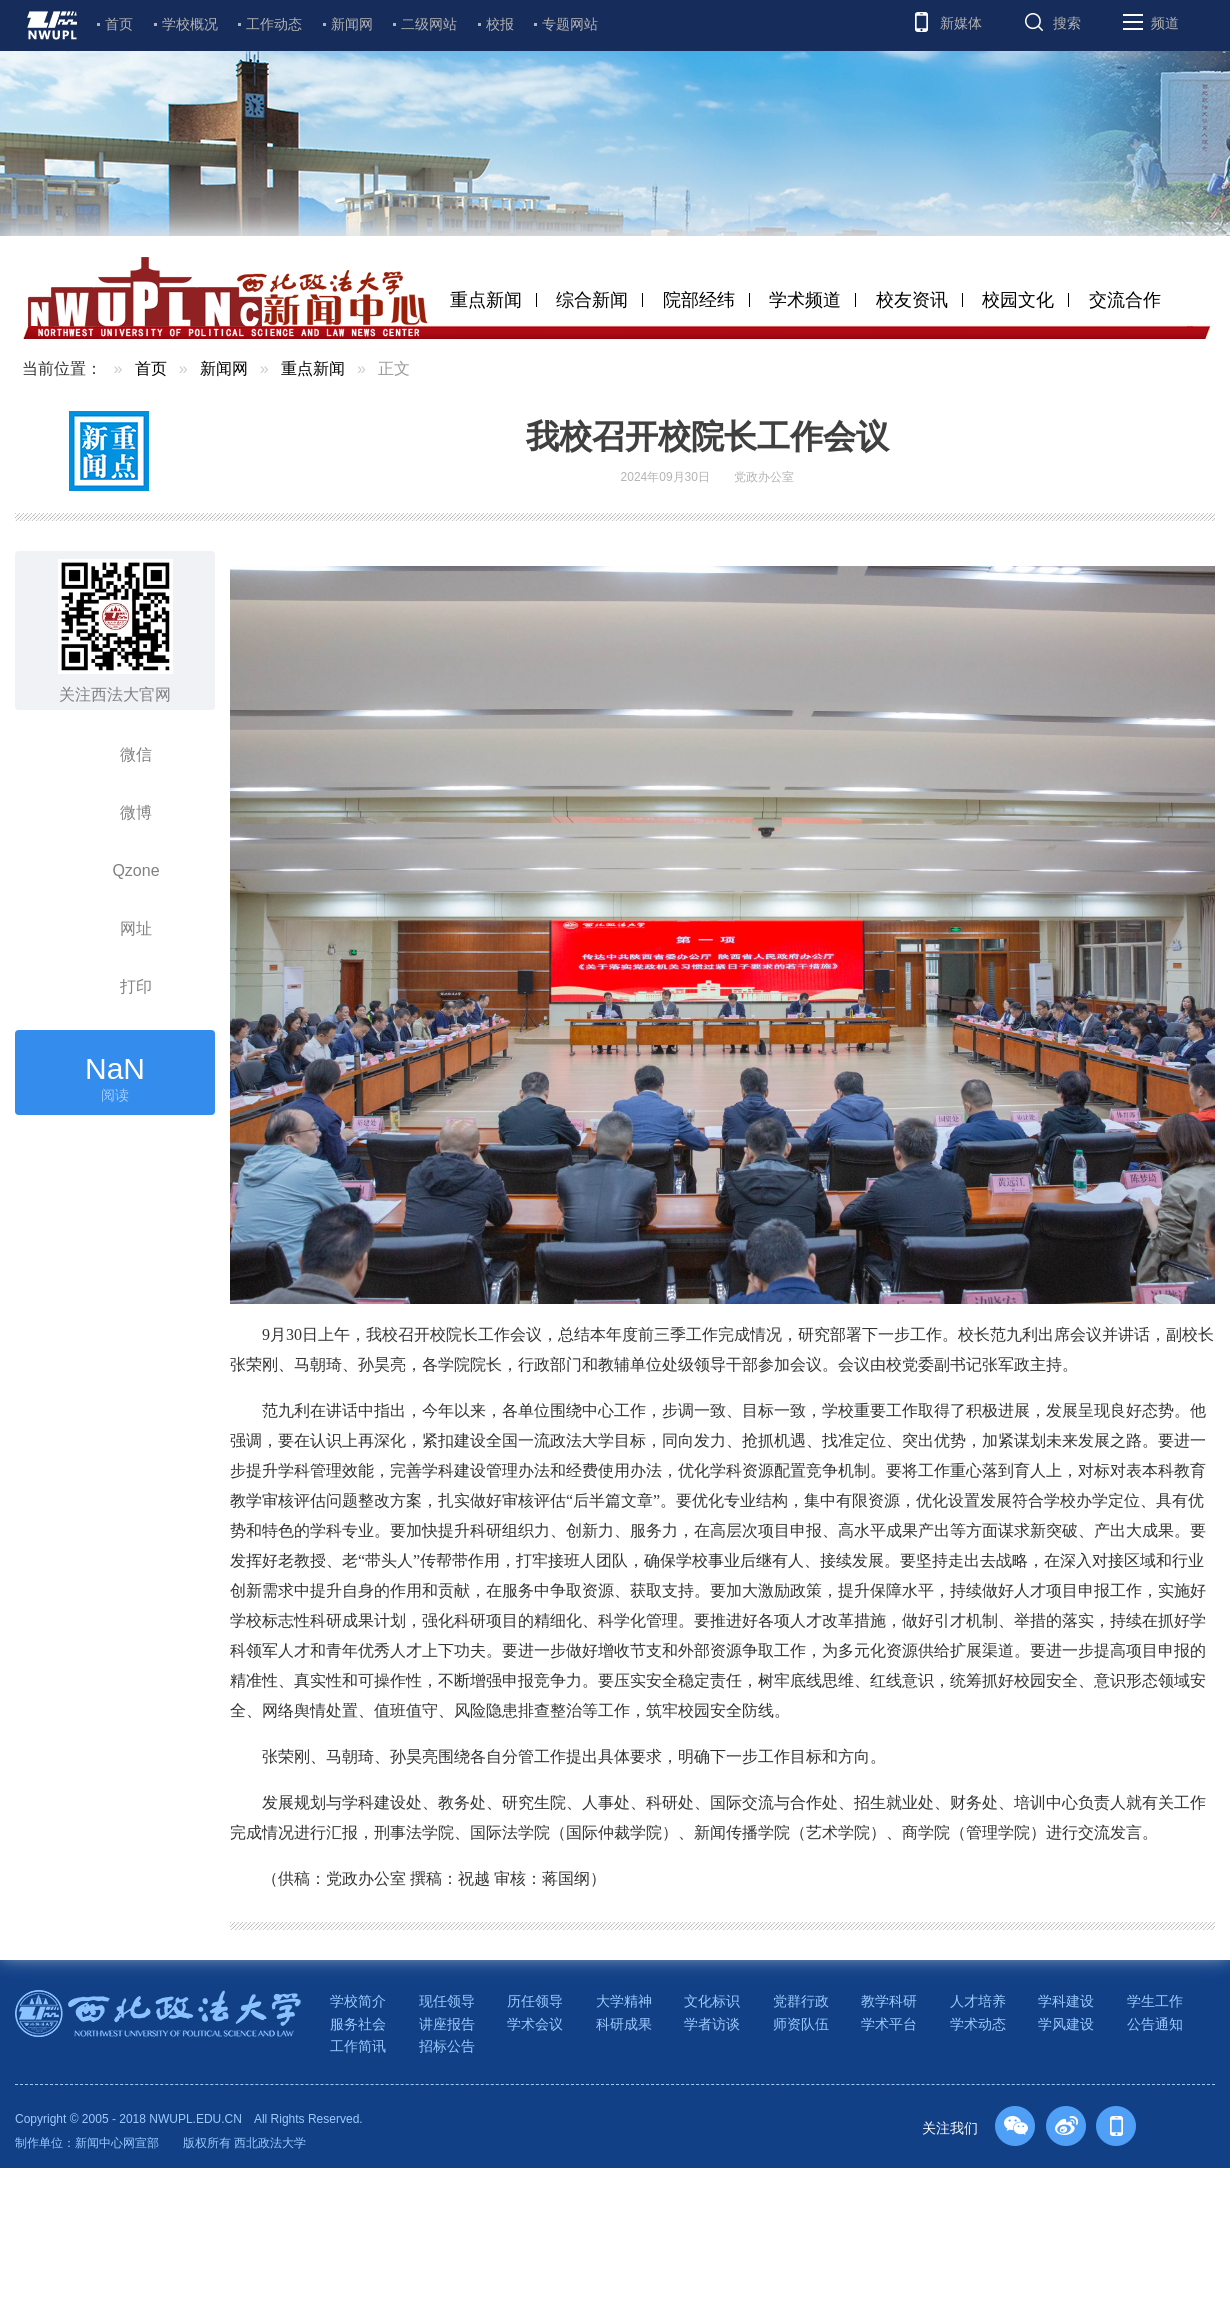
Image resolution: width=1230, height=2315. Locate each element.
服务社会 (358, 2024)
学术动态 (978, 2024)
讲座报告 (447, 2024)
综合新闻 (592, 300)
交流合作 (1125, 300)
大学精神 (624, 2001)
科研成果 (624, 2024)
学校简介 (358, 2001)
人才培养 (978, 2001)
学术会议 (535, 2024)
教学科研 (889, 2001)
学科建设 (1066, 2001)
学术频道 (805, 300)
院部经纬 (699, 300)
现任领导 (447, 2001)
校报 (500, 24)
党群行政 (801, 2001)
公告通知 (1155, 2024)
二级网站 (429, 24)
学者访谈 (712, 2024)
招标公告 (447, 2046)
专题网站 (570, 24)
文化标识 (712, 2001)
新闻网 (352, 24)
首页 (119, 24)
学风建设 (1066, 2024)
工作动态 (274, 24)
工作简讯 (358, 2046)
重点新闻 (486, 300)
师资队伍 (801, 2024)
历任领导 (535, 2001)
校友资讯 (912, 300)
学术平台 (889, 2024)
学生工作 (1155, 2001)
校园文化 (1018, 300)
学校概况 (190, 24)
